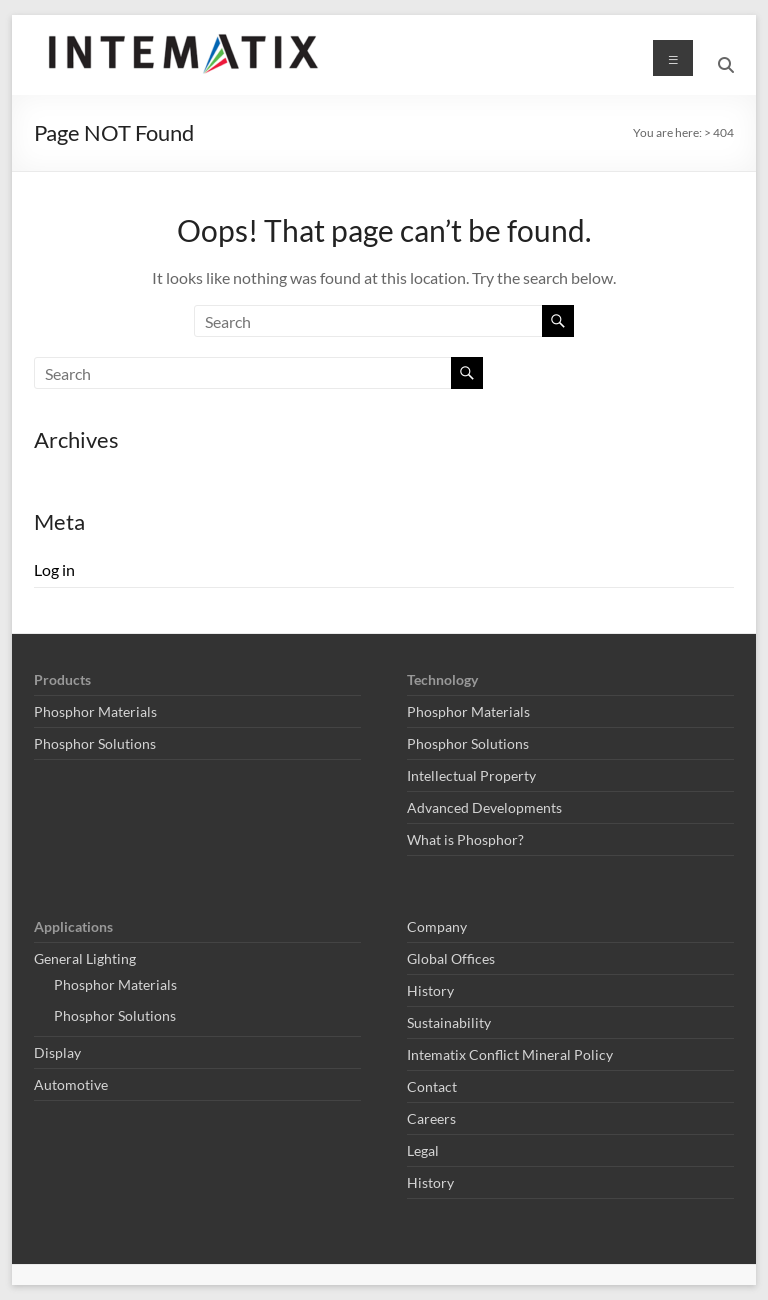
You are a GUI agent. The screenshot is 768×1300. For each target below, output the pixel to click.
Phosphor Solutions (95, 743)
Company (437, 926)
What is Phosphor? (465, 839)
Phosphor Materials (95, 711)
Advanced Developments (484, 807)
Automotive (71, 1084)
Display (57, 1052)
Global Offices (451, 958)
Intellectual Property (471, 775)
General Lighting (85, 958)
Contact (432, 1086)
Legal (423, 1150)
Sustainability (449, 1022)
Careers (431, 1118)
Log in (54, 569)
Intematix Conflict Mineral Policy (510, 1054)
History (430, 990)
